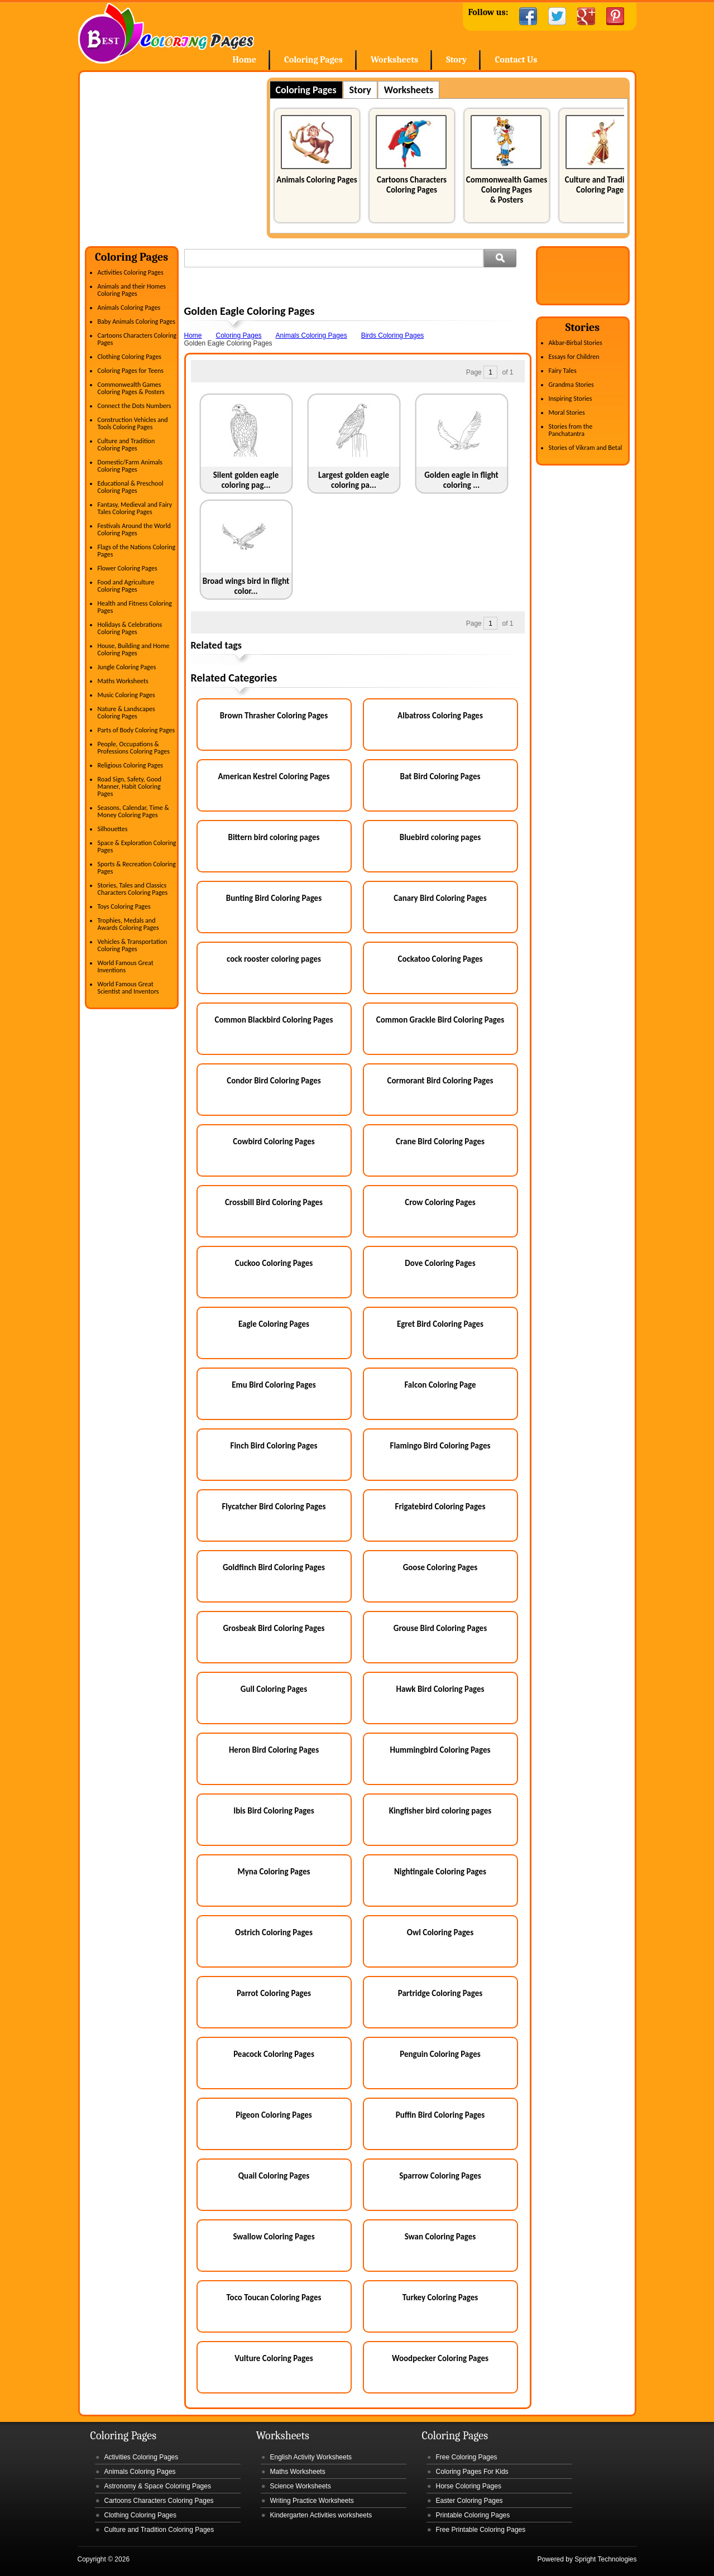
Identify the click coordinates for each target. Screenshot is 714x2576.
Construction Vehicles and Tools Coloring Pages (133, 423)
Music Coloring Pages (126, 695)
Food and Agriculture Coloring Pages (126, 585)
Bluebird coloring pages (440, 837)
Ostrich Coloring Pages (274, 1932)
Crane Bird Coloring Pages (440, 1141)
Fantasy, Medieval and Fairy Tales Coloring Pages (135, 508)
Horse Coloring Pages (468, 2486)
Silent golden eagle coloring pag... (246, 480)
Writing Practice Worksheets (312, 2501)
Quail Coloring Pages (273, 2176)
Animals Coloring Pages (316, 180)
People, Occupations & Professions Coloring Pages (134, 747)
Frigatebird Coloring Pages (440, 1507)
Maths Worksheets (123, 681)
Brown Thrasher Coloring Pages (274, 716)
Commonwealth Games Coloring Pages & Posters (506, 190)
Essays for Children (574, 357)
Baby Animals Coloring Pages (136, 321)
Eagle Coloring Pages (273, 1324)
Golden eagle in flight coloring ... (461, 480)
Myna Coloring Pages (274, 1872)
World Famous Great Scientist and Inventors (128, 987)
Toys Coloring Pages (124, 906)
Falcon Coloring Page (440, 1385)
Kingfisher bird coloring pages (440, 1811)
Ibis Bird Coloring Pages (273, 1811)
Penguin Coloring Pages (440, 2054)
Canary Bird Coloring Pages (440, 898)
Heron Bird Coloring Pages (274, 1750)
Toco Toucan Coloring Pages (273, 2297)
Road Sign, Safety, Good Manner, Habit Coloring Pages (130, 786)
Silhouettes (113, 829)
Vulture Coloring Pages (273, 2358)
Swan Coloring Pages (440, 2237)
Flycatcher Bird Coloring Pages (273, 1507)
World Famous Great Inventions (126, 966)
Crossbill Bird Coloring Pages (274, 1202)
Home (166, 33)
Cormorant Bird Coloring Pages (440, 1081)
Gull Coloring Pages (274, 1689)
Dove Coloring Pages (440, 1263)
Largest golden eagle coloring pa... (353, 480)
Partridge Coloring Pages (440, 1993)
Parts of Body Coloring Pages (136, 730)
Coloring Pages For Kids (472, 2472)
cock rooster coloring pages (274, 959)
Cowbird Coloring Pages (273, 1141)
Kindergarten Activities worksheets (321, 2515)
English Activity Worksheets (311, 2457)
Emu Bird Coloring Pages (274, 1385)
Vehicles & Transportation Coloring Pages (132, 945)
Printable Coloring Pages (473, 2515)
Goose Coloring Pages (440, 1567)
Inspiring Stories (570, 398)
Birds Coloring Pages (392, 335)
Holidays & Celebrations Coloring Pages (130, 628)
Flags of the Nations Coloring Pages (137, 550)
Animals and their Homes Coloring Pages (132, 290)
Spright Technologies (605, 2559)
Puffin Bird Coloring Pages (440, 2115)
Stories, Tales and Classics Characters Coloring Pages (133, 888)
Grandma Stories (571, 384)
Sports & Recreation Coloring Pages (137, 867)
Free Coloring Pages (466, 2457)
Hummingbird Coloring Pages (440, 1750)
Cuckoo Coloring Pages (274, 1263)
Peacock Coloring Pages (273, 2054)
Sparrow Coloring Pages (440, 2176)
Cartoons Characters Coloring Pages (412, 185)
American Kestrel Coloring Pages (273, 776)
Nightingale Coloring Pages (440, 1872)
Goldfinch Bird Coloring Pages (274, 1567)
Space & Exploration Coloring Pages (137, 846)
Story (456, 60)
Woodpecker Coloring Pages (440, 2358)
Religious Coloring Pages (131, 765)
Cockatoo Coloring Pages (439, 959)
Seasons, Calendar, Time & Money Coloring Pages (133, 811)
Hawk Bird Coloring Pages (440, 1689)
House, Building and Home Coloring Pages (134, 649)
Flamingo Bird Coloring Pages (440, 1446)
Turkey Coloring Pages (440, 2297)
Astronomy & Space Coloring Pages (157, 2486)
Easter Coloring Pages (469, 2501)
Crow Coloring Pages (440, 1202)
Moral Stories (567, 412)
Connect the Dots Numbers (134, 406)
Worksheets (394, 60)
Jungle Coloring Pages (127, 667)
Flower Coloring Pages (127, 568)
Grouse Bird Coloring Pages (440, 1628)
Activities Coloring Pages (131, 272)
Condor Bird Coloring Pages (273, 1081)
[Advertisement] (178, 156)
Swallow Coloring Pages (273, 2237)
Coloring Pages (313, 60)
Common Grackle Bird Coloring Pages (440, 1020)
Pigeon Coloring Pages (274, 2115)
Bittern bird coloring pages (274, 837)
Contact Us (516, 60)
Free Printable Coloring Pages (481, 2530)
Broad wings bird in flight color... (246, 586)
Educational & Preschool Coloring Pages (131, 487)
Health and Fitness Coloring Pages (135, 607)
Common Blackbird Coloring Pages (273, 1020)
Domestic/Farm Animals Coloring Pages (130, 465)
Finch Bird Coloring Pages (274, 1446)
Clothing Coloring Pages (130, 357)
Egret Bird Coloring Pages (440, 1324)
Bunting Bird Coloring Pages (274, 898)
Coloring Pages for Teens (131, 371)
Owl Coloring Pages (440, 1932)
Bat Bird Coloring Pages (440, 776)
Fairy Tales (563, 371)
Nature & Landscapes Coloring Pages (126, 712)
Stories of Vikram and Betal (585, 448)
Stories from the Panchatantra (571, 430)
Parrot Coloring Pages (274, 1993)
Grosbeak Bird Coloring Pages (274, 1628)
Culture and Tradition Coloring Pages (602, 185)
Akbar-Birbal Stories (575, 343)
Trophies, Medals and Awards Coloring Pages (128, 924)
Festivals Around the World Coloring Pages (134, 529)
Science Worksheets (300, 2486)
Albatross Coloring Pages (440, 716)
